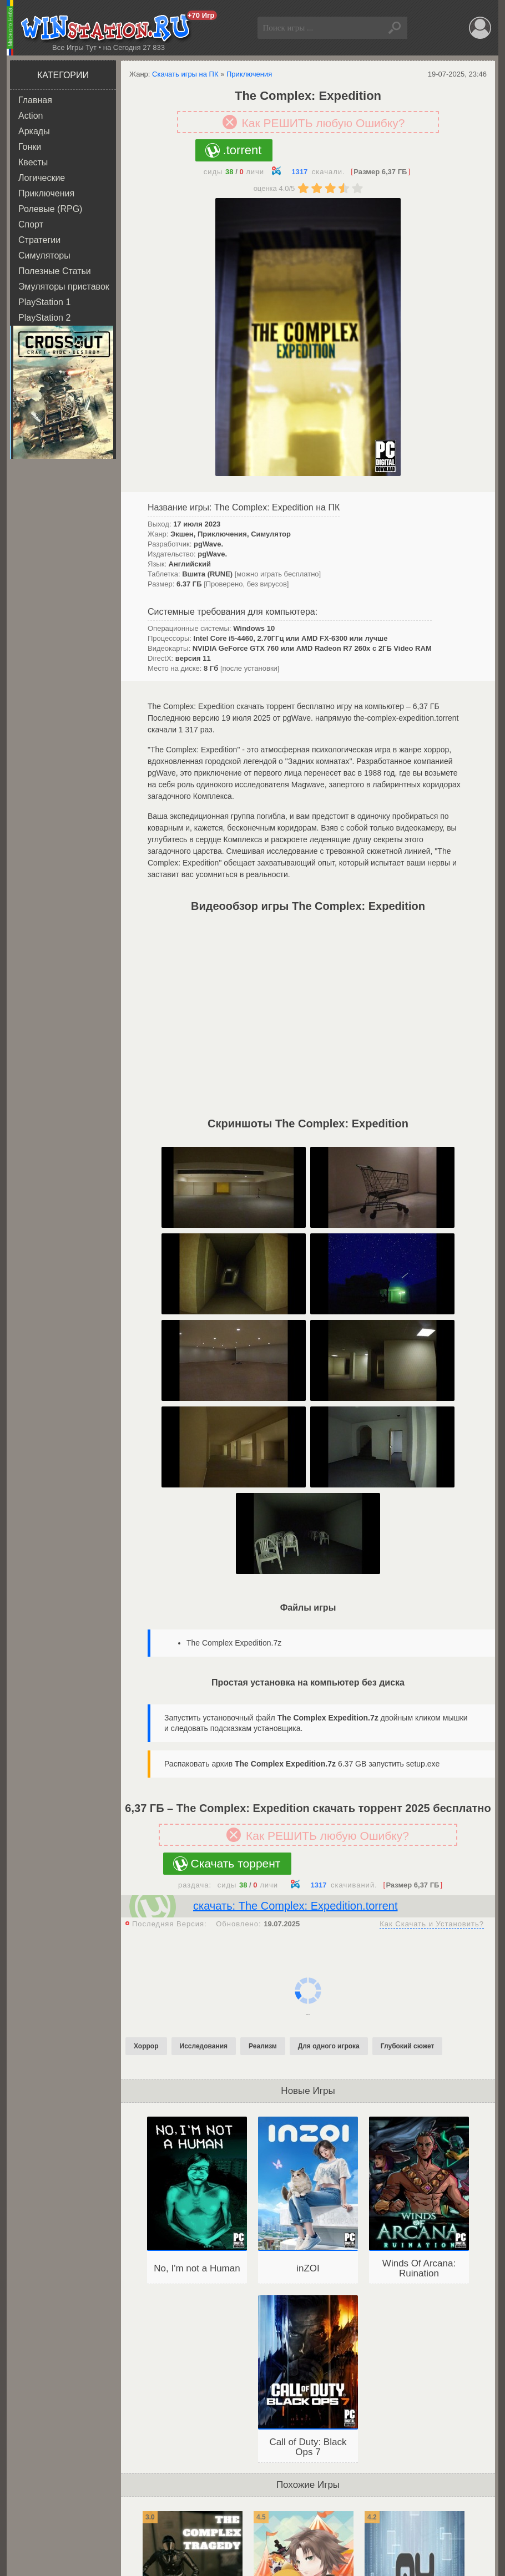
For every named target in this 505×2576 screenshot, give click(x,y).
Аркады (34, 131)
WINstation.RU (108, 28)
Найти (396, 28)
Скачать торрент (236, 1863)
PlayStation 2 (44, 317)
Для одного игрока (329, 2046)
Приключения (46, 193)
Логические (41, 178)
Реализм (263, 2046)
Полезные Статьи (54, 271)
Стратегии (39, 240)
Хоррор (146, 2046)
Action (30, 115)
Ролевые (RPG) (50, 209)
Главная (35, 100)
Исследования (204, 2046)
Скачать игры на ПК (185, 74)
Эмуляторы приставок (63, 286)
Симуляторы (44, 255)
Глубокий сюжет (408, 2046)
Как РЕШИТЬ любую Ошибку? (323, 123)
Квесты (33, 162)
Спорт (30, 224)
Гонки (29, 146)
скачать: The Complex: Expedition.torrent (295, 1906)
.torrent (242, 150)
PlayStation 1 (44, 302)
